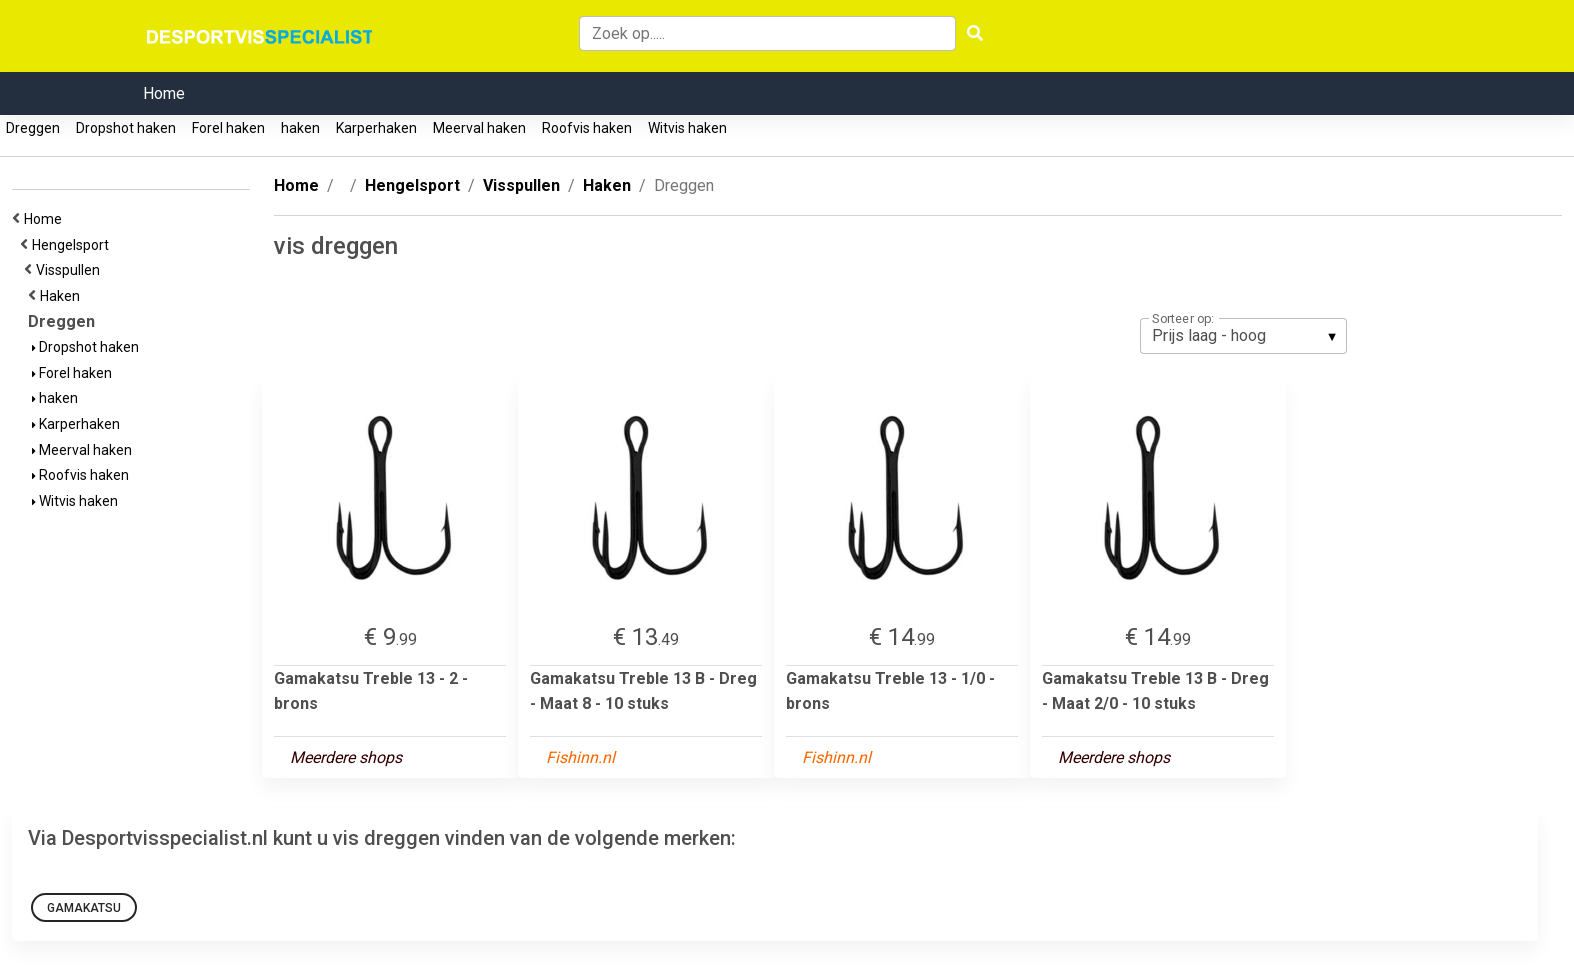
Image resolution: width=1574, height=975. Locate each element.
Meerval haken (479, 128)
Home (164, 93)
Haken (63, 296)
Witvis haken (687, 128)
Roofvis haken (587, 128)
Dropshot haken (126, 128)
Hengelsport (73, 245)
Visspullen (71, 270)
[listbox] (1243, 336)
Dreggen (33, 128)
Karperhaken (376, 128)
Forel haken (228, 128)
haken (300, 128)
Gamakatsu (84, 908)
